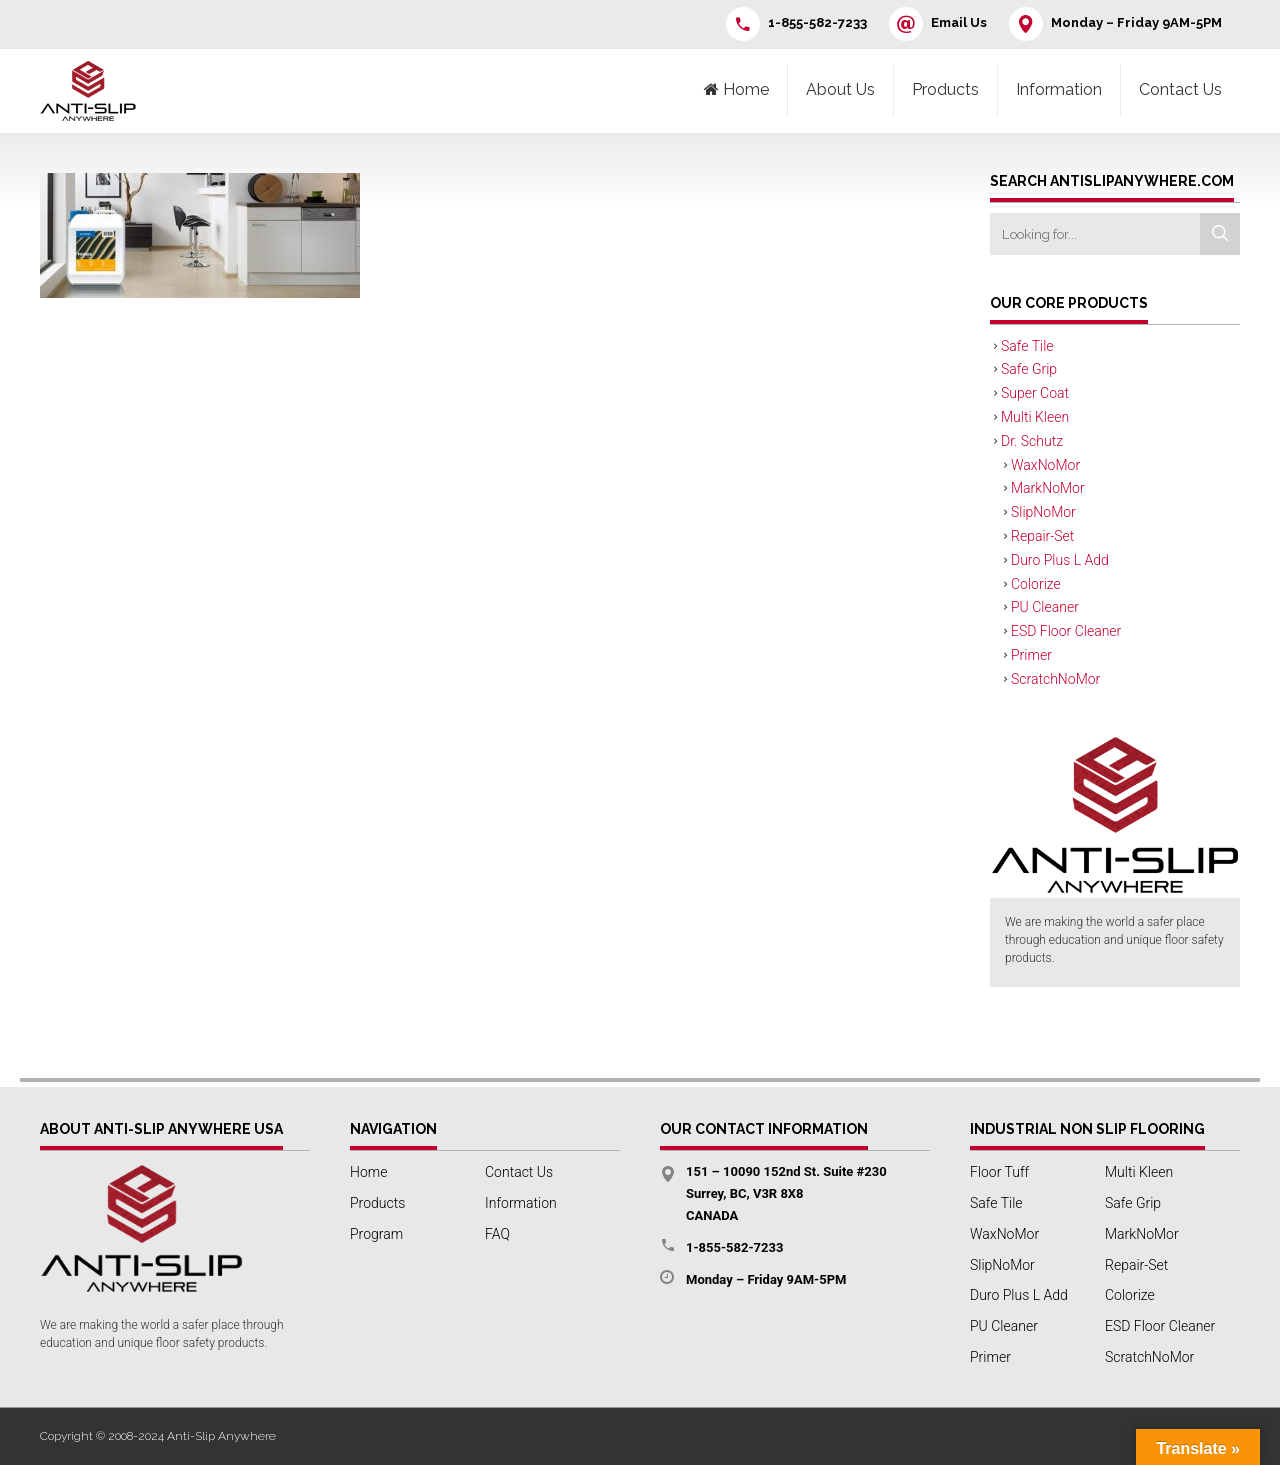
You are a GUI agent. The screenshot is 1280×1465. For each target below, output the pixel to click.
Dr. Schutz (1032, 441)
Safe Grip (1029, 369)
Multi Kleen (1035, 417)
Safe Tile (1027, 346)
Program (376, 1234)
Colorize (1036, 584)
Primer (1031, 655)
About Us (840, 89)
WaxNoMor (1045, 465)
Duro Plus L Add (1060, 560)
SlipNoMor (1043, 512)
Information (1059, 89)
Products (945, 89)
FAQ (497, 1234)
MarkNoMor (1048, 488)
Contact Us (1180, 89)
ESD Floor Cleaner (1066, 631)
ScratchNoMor (1055, 679)
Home (368, 1172)
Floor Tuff (999, 1172)
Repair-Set (1042, 536)
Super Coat (1035, 393)
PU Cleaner (1045, 607)
